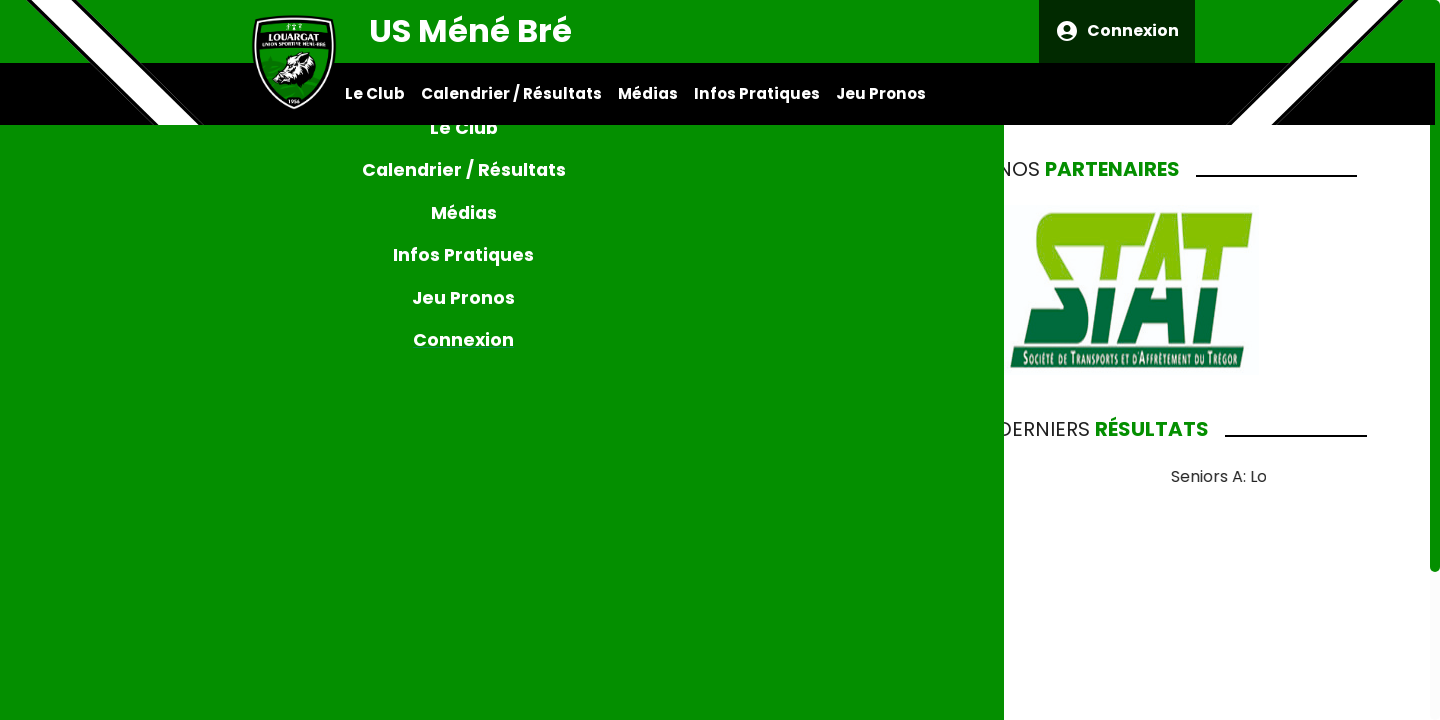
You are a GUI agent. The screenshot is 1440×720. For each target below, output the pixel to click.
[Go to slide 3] (612, 710)
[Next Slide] (825, 448)
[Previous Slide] (327, 448)
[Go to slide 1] (592, 710)
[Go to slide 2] (602, 710)
